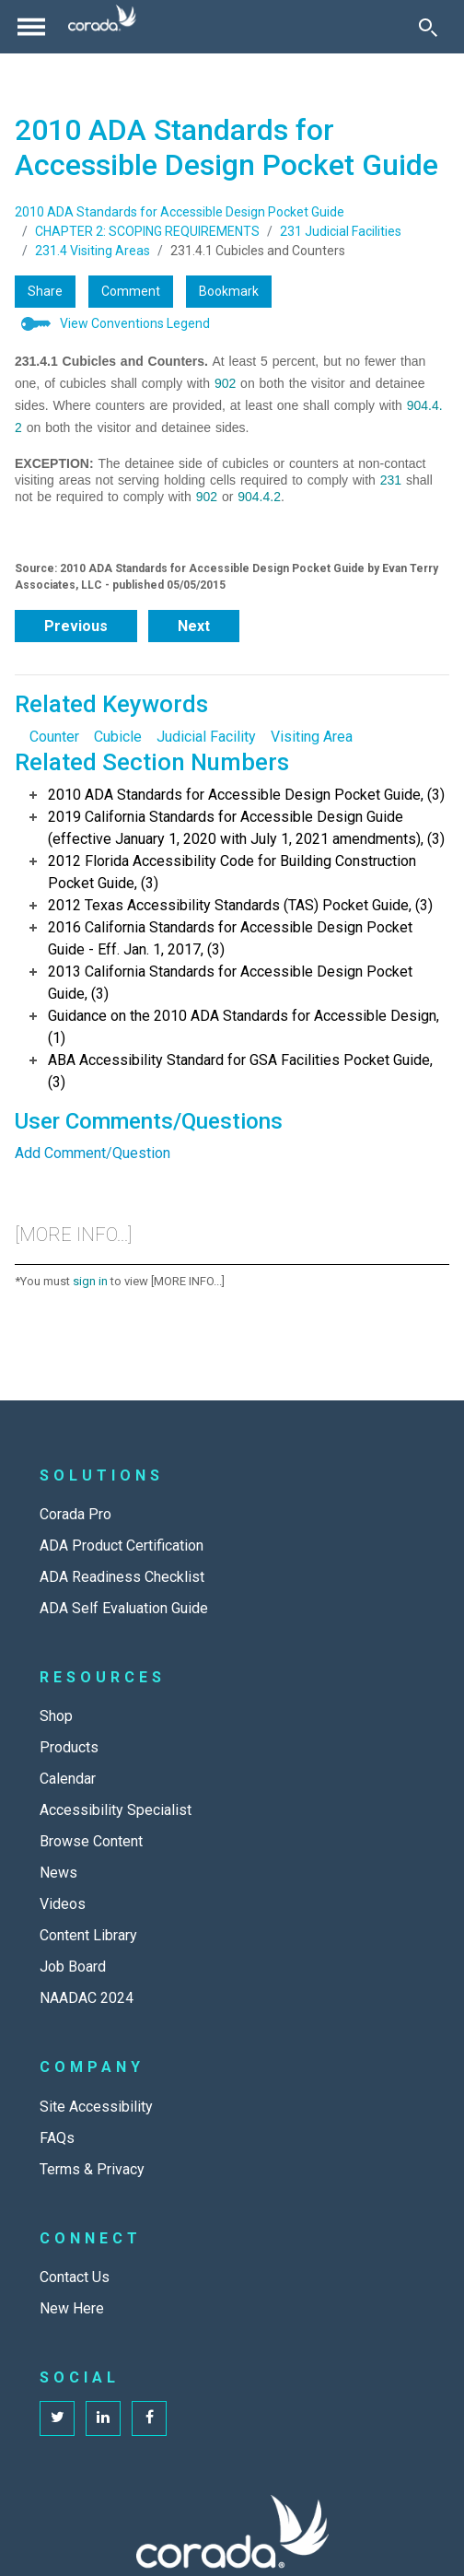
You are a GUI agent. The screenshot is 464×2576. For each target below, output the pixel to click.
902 (225, 383)
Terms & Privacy (92, 2169)
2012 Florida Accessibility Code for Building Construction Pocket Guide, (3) (232, 872)
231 (390, 480)
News (58, 1872)
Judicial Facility (206, 736)
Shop (56, 1716)
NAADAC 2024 (86, 1998)
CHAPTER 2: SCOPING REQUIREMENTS (147, 231)
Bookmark (229, 291)
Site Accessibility (96, 2106)
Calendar (68, 1778)
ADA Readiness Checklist (122, 1577)
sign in (90, 1281)
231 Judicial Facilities (340, 231)
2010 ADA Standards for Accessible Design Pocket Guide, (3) (246, 794)
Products (69, 1747)
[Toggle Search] (428, 26)
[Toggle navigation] (31, 26)
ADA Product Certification (121, 1545)
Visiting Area (312, 736)
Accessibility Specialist (115, 1810)
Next (194, 626)
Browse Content (91, 1841)
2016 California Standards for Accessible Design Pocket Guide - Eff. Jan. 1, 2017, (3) (230, 938)
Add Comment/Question (92, 1153)
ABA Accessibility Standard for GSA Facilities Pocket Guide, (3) (240, 1071)
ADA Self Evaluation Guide (124, 1608)
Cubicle (118, 736)
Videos (63, 1904)
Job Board (73, 1966)
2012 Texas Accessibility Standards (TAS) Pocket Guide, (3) (240, 905)
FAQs (57, 2138)
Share (45, 291)
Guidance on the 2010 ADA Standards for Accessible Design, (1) (243, 1027)
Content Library (88, 1935)
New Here (72, 2308)
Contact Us (75, 2277)
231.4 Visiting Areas (92, 250)
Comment (130, 291)
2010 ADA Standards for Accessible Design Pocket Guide (179, 212)
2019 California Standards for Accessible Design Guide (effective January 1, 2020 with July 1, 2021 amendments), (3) (246, 828)
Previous (76, 626)
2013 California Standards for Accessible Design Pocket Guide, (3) (230, 982)
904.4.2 (259, 496)
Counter (54, 736)
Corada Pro (75, 1514)
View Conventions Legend (135, 323)
